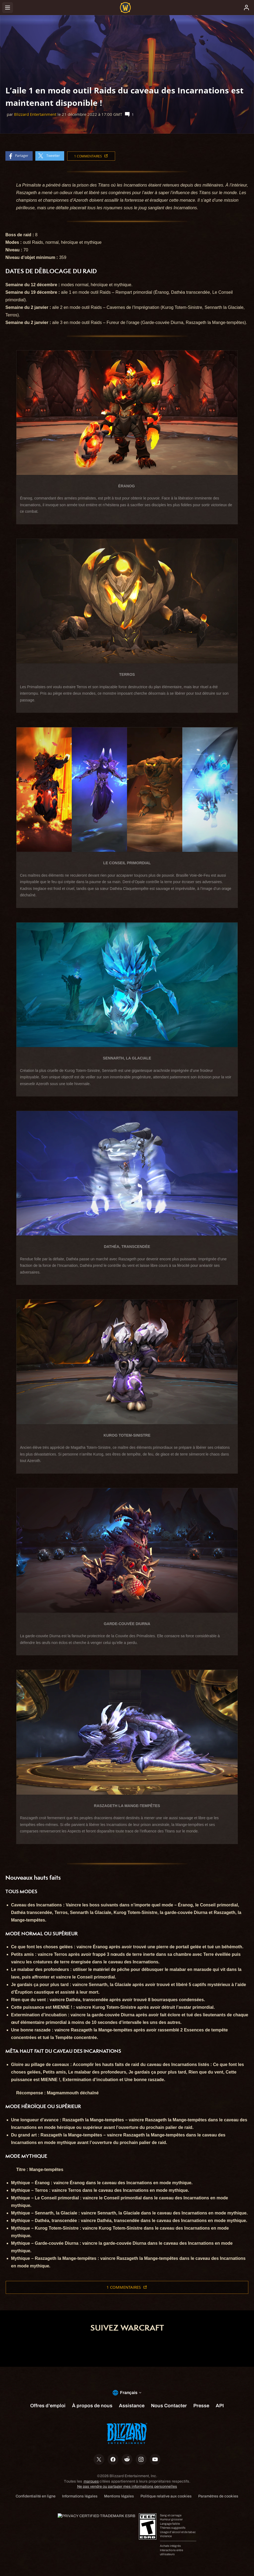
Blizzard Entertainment (35, 114)
